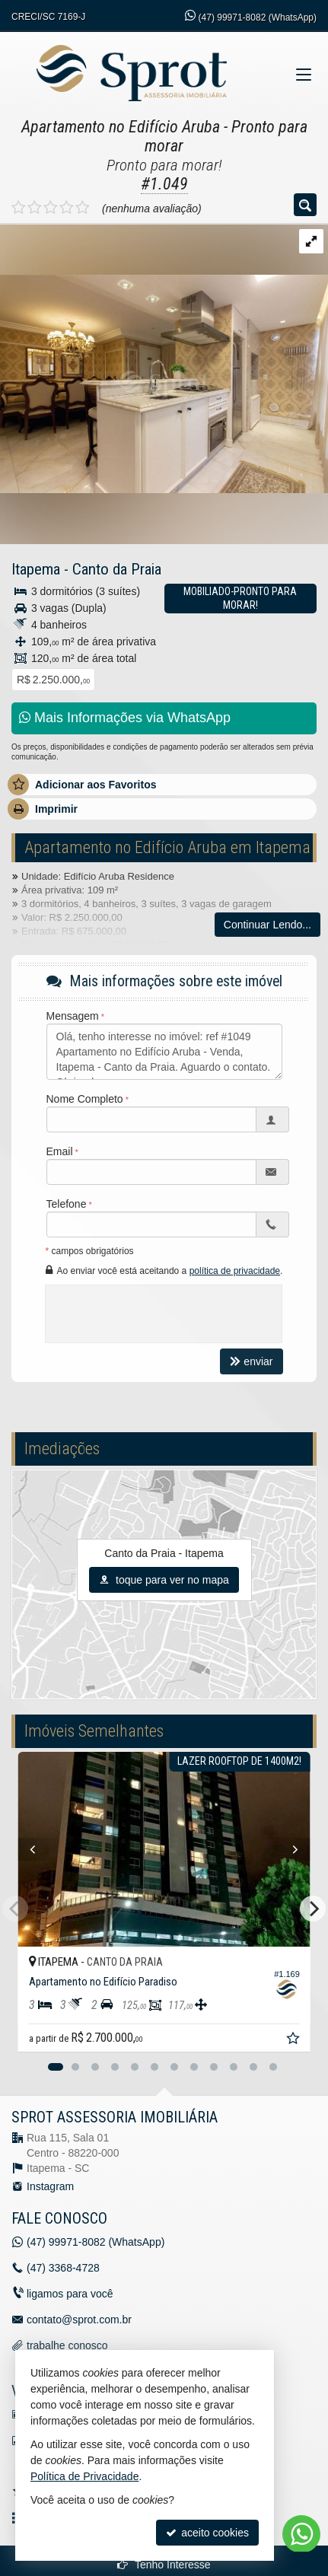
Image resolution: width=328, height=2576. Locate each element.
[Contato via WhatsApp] (301, 2534)
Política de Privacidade (84, 2476)
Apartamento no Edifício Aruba (120, 126)
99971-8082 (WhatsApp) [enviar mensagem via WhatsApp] (258, 17)
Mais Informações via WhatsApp (125, 717)
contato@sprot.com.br (79, 2319)
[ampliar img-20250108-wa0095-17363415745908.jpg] (164, 358)
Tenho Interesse (163, 2564)
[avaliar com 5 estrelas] (82, 207)
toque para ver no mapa (164, 1580)
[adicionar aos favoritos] (294, 2040)
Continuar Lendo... (267, 925)
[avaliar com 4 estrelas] (66, 207)
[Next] (313, 1909)
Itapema (35, 569)
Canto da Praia (116, 569)
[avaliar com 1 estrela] (18, 207)
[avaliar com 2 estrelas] (34, 207)
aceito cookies (207, 2533)
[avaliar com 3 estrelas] (50, 207)
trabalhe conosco (67, 2345)
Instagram (50, 2186)
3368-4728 (63, 2268)
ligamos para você (70, 2294)
